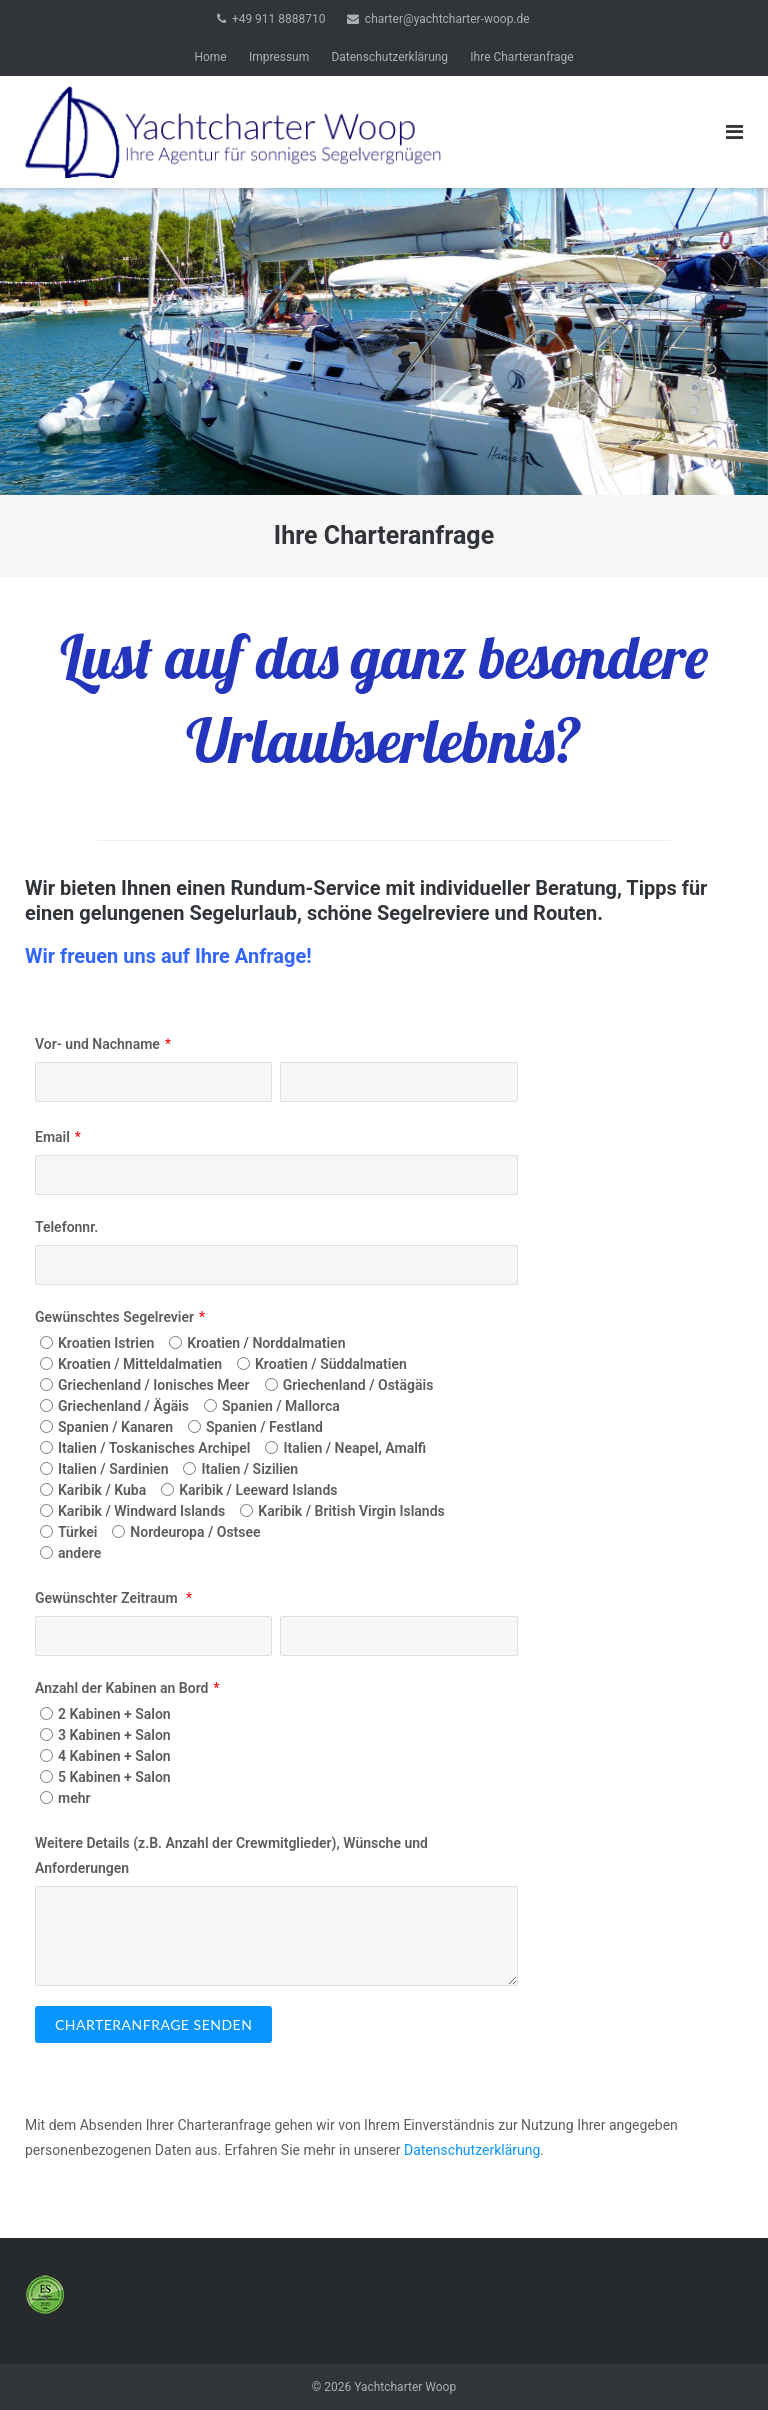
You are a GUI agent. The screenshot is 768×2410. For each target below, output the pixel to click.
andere (79, 1553)
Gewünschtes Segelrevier (114, 1317)
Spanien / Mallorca (281, 1406)
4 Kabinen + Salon (114, 1756)
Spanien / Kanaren (115, 1427)
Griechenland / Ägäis (123, 1406)
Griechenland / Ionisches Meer (154, 1385)
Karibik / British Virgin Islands (351, 1511)
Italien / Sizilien (249, 1469)
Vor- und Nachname (97, 1044)
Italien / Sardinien (113, 1469)
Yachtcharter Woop (405, 2387)
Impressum (279, 57)
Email (52, 1137)
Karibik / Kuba (102, 1490)
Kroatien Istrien (106, 1343)
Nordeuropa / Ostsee (195, 1532)
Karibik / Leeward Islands (258, 1490)
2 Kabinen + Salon (114, 1714)
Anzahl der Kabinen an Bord (121, 1688)
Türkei (77, 1532)
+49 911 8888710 (279, 19)
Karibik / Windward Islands (141, 1511)
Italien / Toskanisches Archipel (154, 1448)
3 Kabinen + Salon (114, 1735)
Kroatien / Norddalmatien (266, 1343)
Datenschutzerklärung (389, 57)
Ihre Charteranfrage (521, 57)
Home (210, 57)
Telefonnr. (66, 1227)
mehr (74, 1798)
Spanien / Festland (264, 1427)
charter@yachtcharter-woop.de (447, 19)
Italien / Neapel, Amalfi (354, 1448)
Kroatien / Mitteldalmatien (140, 1364)
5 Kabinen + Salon (114, 1777)
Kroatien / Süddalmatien (331, 1364)
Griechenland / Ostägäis (358, 1385)
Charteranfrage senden (153, 2024)
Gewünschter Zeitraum (108, 1598)
